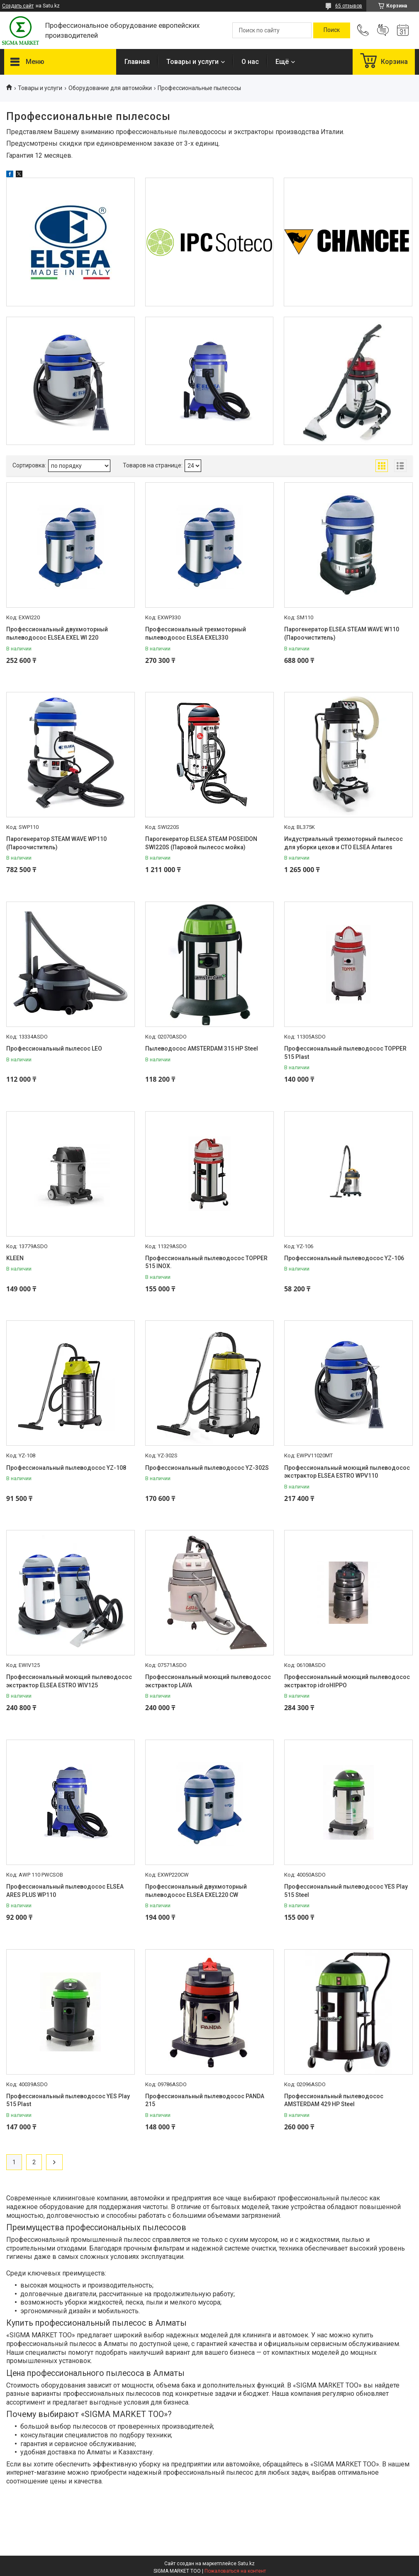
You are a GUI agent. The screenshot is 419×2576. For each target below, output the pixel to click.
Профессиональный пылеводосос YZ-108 (66, 1467)
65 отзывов (348, 6)
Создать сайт (18, 6)
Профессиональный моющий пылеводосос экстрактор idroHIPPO (347, 1681)
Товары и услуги (192, 62)
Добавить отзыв (383, 30)
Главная (137, 62)
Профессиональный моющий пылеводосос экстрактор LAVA (208, 1681)
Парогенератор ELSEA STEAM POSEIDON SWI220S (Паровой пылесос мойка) (201, 843)
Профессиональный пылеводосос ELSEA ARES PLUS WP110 (65, 1890)
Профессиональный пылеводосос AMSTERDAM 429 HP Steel (333, 2100)
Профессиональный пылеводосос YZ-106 (344, 1258)
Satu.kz (246, 2563)
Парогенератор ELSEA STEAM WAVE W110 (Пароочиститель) (341, 633)
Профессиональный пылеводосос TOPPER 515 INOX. (206, 1262)
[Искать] (331, 30)
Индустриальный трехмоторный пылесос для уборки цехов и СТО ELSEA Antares (343, 843)
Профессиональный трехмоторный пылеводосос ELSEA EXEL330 (195, 633)
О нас (250, 62)
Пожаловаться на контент (235, 2571)
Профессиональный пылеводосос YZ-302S (207, 1467)
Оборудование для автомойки (110, 88)
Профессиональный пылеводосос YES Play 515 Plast (68, 2100)
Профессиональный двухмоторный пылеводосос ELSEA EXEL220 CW (196, 1890)
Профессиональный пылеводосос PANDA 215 (204, 2100)
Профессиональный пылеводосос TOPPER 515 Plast (345, 1052)
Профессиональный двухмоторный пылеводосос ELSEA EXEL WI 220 (57, 633)
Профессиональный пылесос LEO (54, 1048)
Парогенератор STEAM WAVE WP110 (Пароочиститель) (56, 843)
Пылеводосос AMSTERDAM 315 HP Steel (201, 1048)
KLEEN (15, 1258)
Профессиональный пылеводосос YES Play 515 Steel (346, 1890)
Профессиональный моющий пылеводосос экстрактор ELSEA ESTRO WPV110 (347, 1471)
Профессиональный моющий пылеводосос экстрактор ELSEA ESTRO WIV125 (69, 1681)
